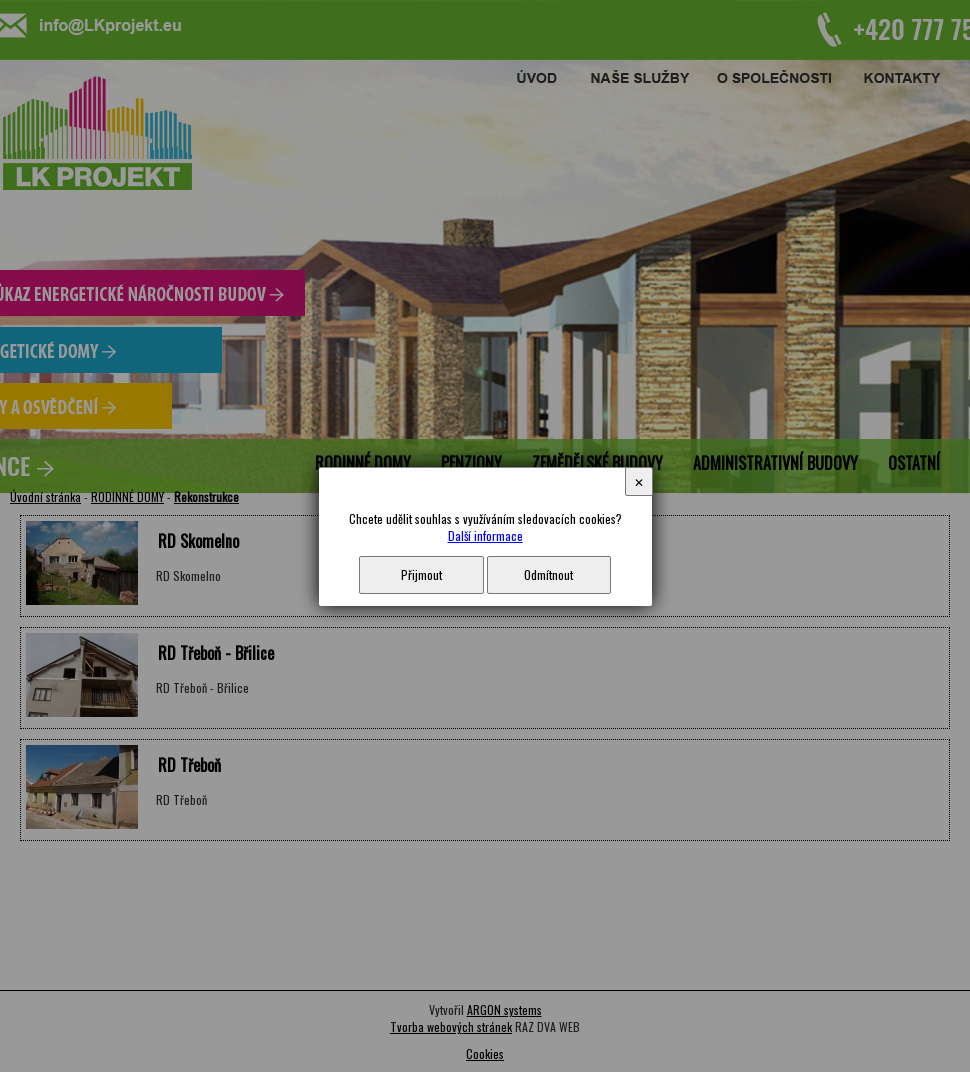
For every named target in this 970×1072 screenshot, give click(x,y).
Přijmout (421, 574)
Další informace (485, 535)
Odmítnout (548, 574)
